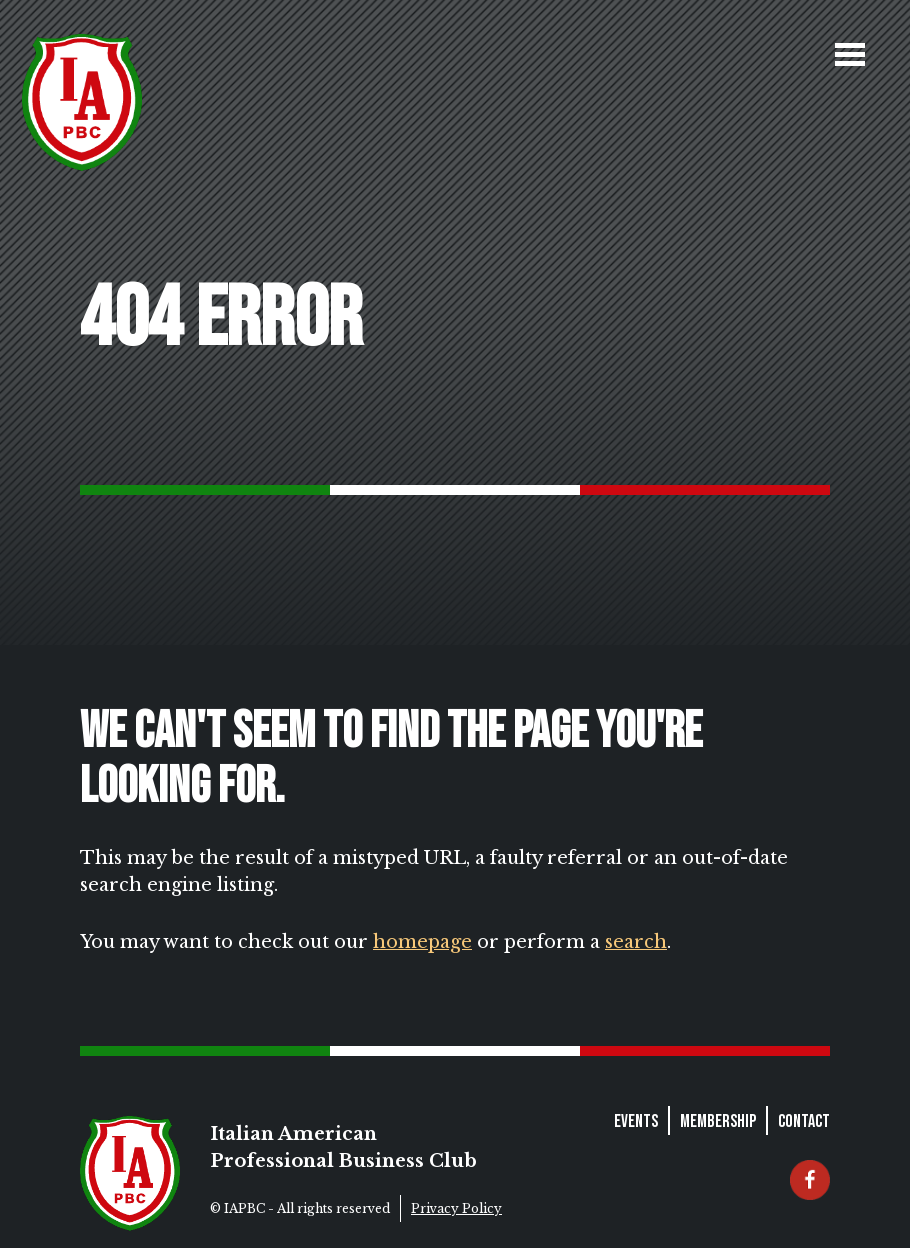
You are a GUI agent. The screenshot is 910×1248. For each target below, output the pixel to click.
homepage (422, 942)
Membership (718, 1121)
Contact (804, 1121)
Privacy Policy (456, 1208)
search (636, 942)
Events (636, 1121)
